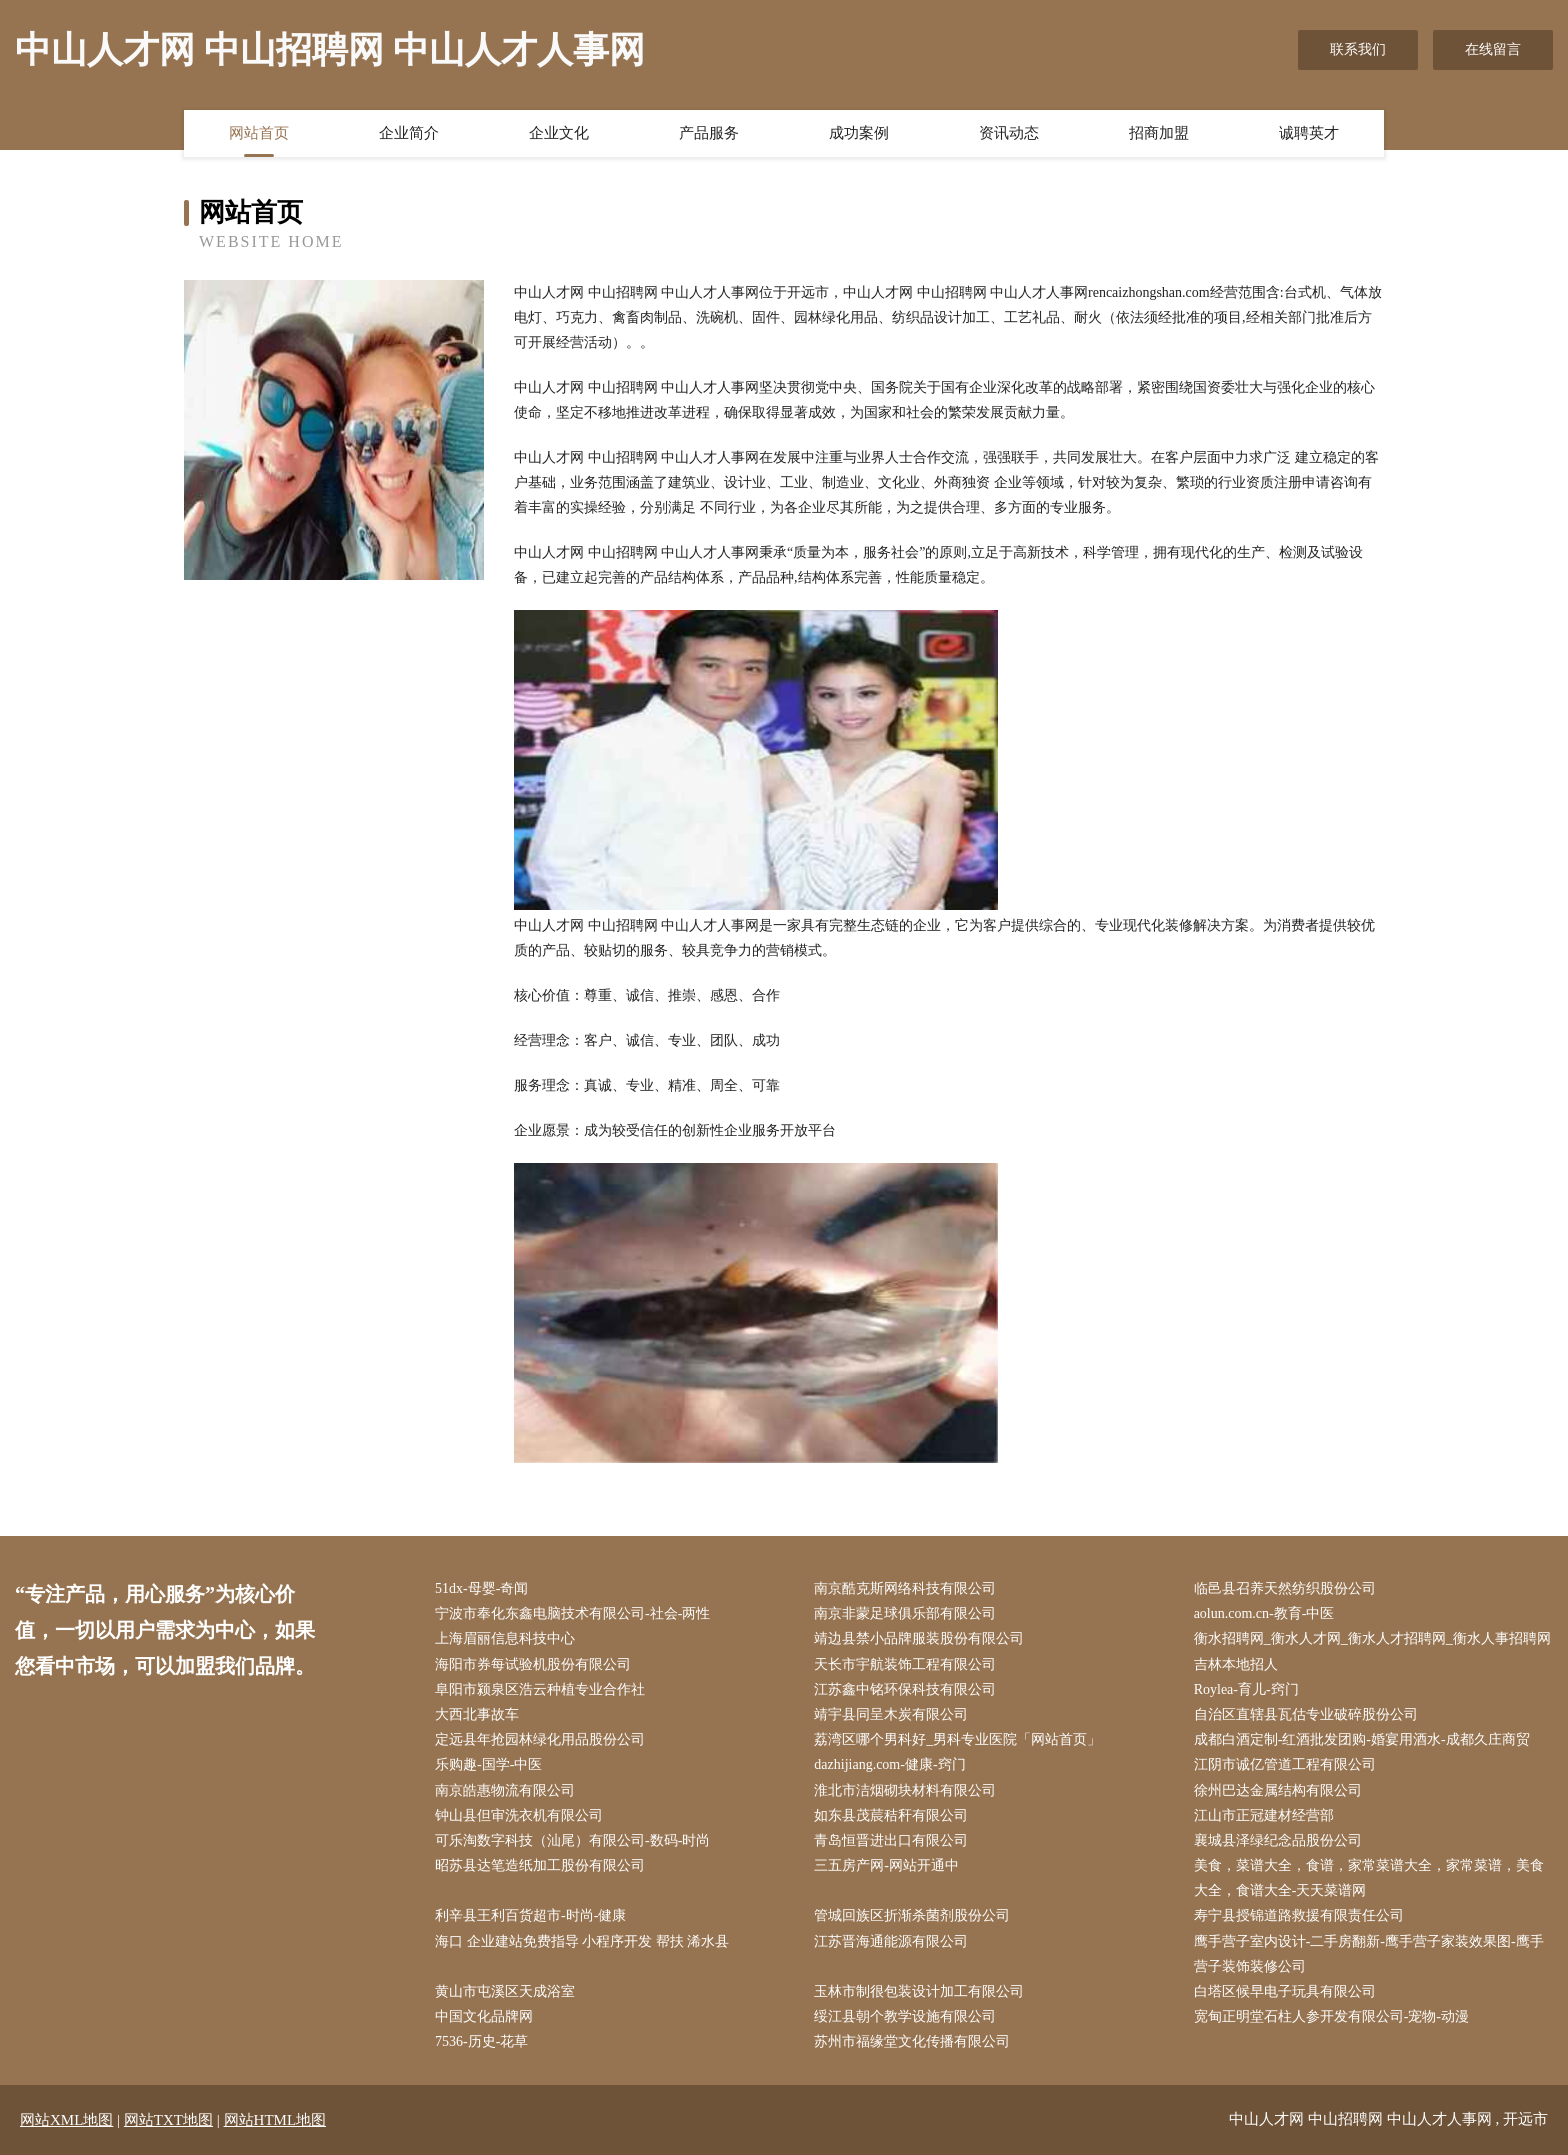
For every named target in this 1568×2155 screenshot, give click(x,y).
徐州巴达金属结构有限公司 (1278, 1790)
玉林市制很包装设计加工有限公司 (919, 1991)
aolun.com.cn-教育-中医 (1264, 1613)
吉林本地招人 (1236, 1664)
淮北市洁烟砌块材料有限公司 (905, 1790)
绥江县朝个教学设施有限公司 (905, 2016)
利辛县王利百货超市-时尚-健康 (530, 1915)
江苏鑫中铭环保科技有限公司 (905, 1689)
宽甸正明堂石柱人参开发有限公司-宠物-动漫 (1331, 2016)
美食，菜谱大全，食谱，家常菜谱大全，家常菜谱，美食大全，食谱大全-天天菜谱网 (1369, 1878)
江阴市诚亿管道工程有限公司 (1285, 1764)
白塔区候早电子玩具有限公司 (1285, 1991)
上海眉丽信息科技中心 (505, 1638)
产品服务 (709, 133)
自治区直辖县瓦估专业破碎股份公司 (1306, 1714)
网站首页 (259, 133)
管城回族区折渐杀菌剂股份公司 (912, 1915)
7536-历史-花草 (481, 2041)
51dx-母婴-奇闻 (481, 1588)
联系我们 (1358, 49)
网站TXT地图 (168, 2120)
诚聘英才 (1309, 133)
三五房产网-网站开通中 (886, 1865)
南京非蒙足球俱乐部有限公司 (905, 1613)
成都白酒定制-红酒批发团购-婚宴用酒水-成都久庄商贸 (1362, 1739)
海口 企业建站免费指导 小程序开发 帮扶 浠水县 (582, 1941)
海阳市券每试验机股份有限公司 (533, 1664)
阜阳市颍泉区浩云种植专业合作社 (540, 1689)
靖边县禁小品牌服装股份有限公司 (919, 1638)
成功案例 (859, 133)
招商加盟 (1159, 133)
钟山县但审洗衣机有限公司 (519, 1815)
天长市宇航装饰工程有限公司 (905, 1664)
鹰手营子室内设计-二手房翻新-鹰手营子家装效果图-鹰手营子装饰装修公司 (1369, 1954)
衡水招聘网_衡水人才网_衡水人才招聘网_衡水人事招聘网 (1372, 1638)
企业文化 (559, 133)
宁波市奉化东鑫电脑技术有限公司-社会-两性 (572, 1613)
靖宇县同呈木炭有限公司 (891, 1714)
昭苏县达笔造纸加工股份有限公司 (540, 1865)
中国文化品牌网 (484, 2016)
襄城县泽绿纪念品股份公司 (1278, 1840)
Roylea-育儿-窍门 (1246, 1689)
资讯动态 (1009, 133)
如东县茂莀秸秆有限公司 (891, 1815)
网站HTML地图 (275, 2120)
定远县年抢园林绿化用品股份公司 (540, 1739)
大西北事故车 (477, 1714)
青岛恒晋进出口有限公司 (891, 1840)
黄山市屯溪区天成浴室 (505, 1991)
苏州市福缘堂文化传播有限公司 (912, 2041)
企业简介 (409, 133)
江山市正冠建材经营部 (1264, 1815)
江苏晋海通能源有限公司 (891, 1941)
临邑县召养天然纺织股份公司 (1285, 1588)
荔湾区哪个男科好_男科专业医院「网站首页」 (957, 1739)
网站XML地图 (66, 2120)
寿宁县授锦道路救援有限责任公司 (1299, 1915)
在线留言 (1493, 49)
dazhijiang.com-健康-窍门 (889, 1764)
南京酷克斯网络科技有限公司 (905, 1588)
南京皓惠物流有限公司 (505, 1790)
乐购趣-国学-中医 (488, 1764)
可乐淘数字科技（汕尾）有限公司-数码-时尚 (572, 1840)
